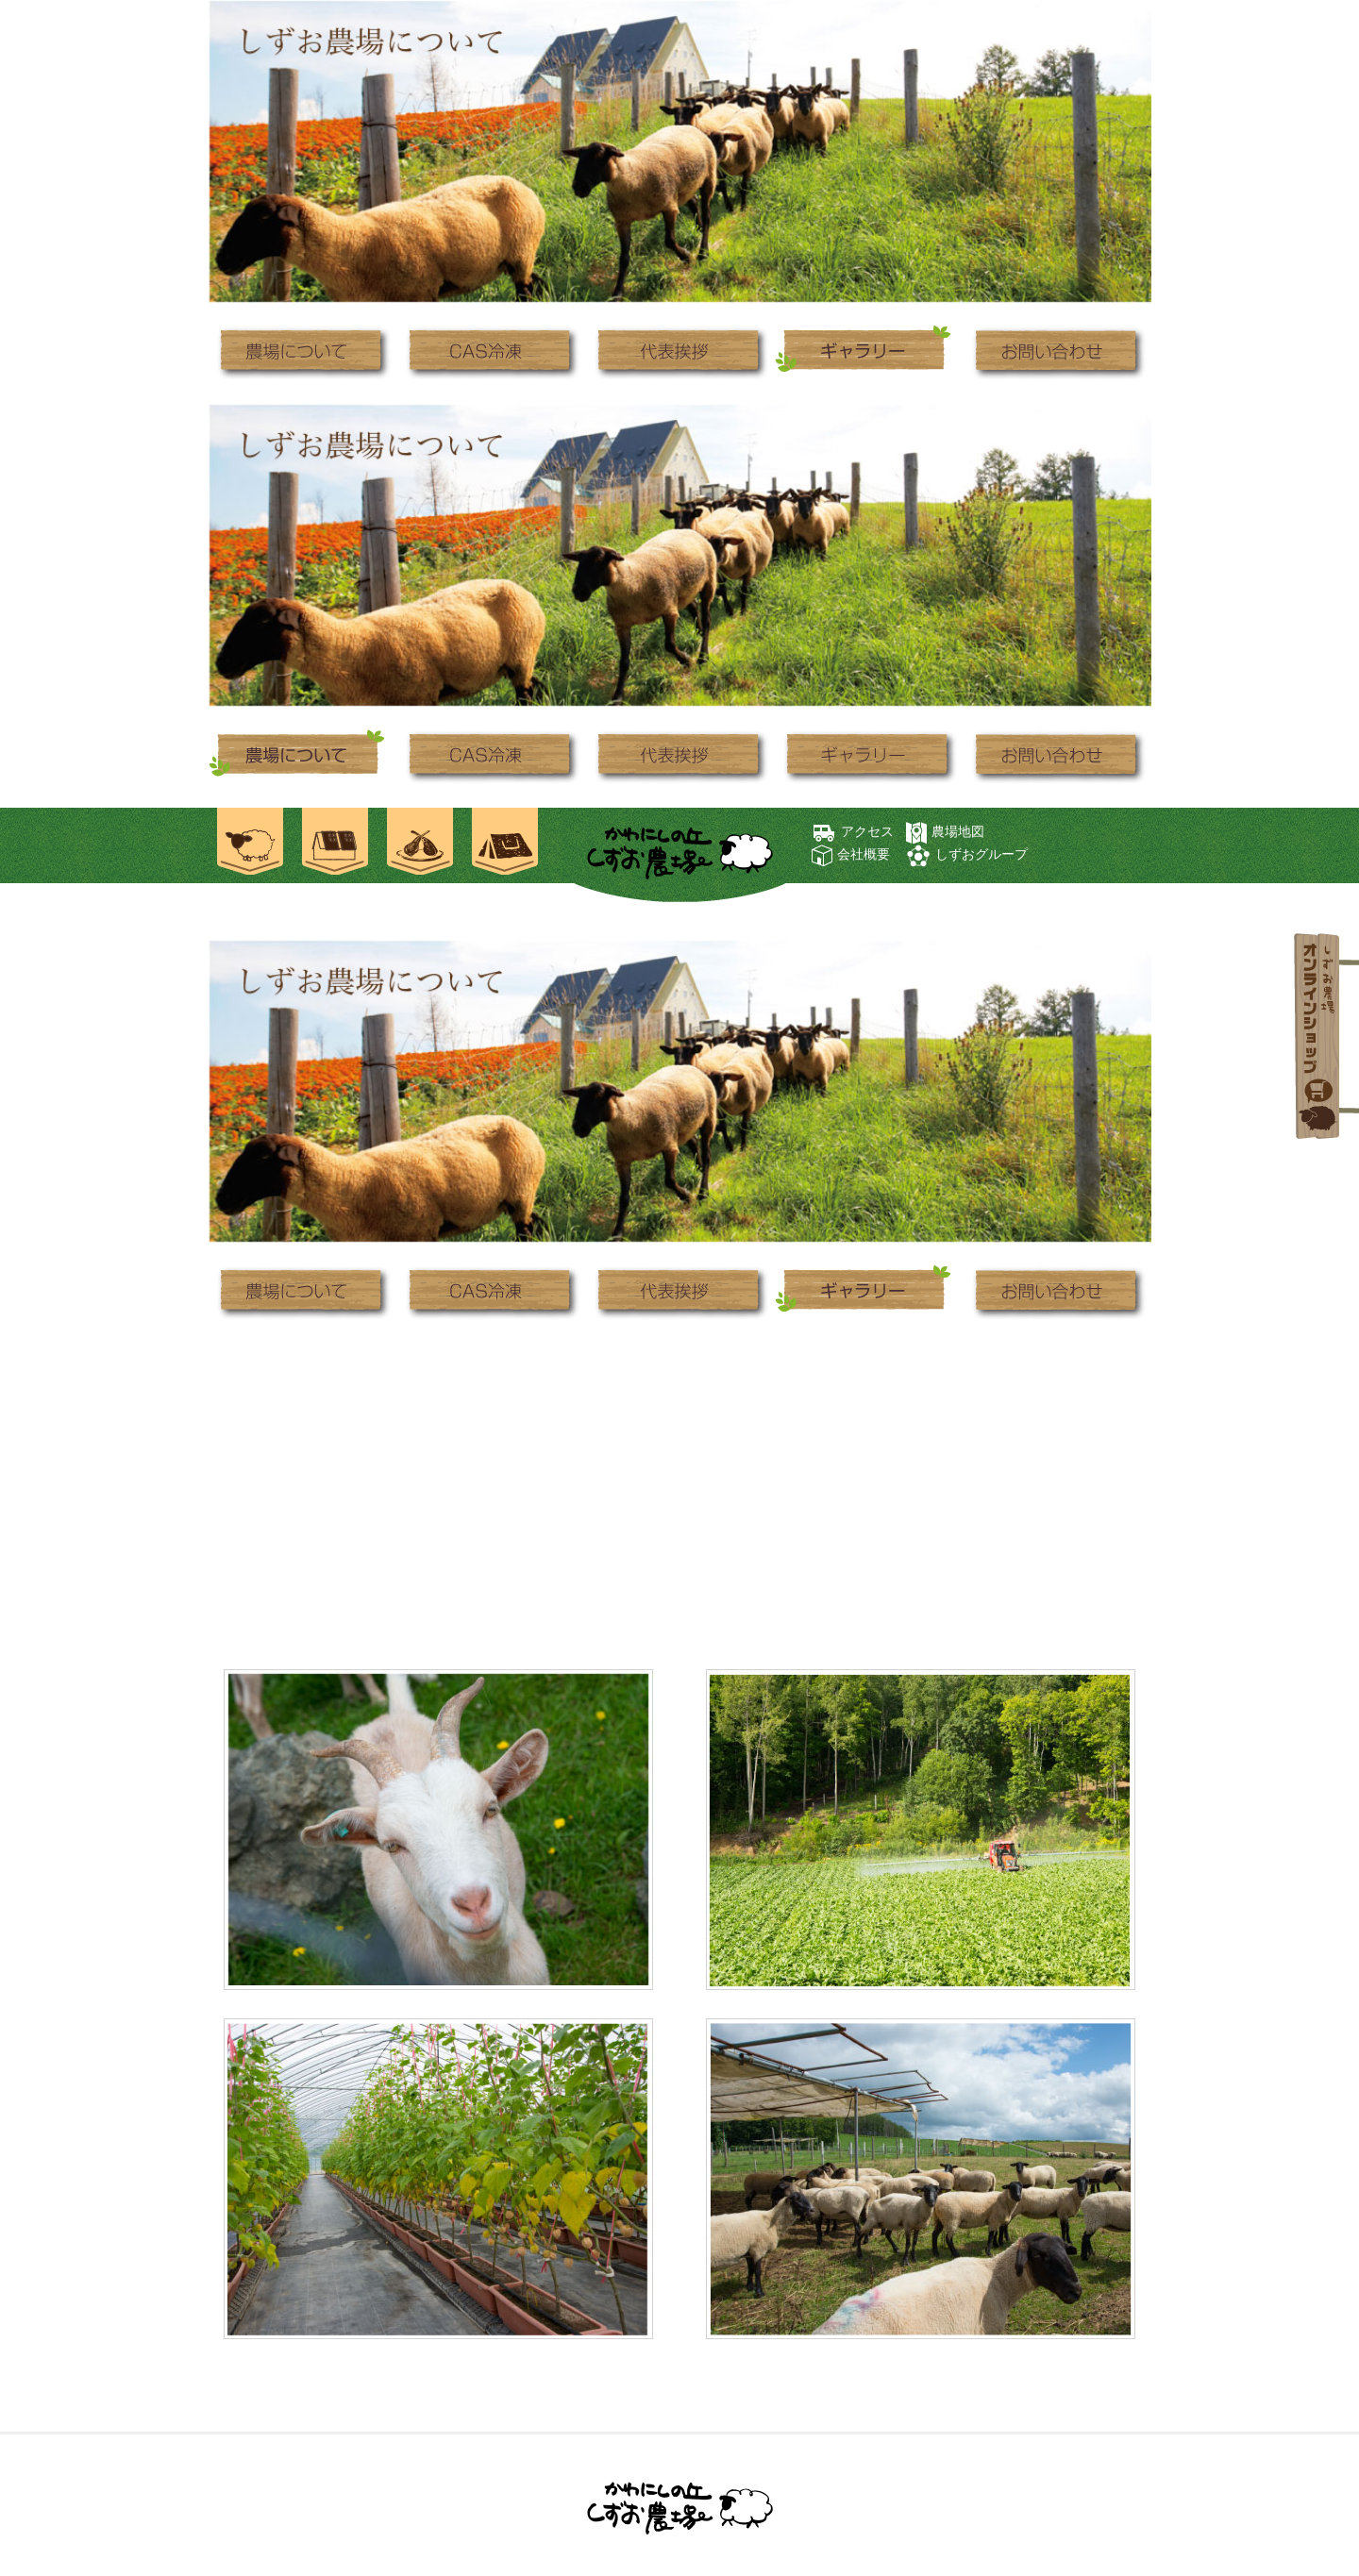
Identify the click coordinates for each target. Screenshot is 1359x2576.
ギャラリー (868, 351)
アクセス (867, 831)
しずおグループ (981, 853)
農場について (302, 351)
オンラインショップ (1320, 1038)
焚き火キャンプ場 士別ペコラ (505, 845)
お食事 (420, 845)
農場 (250, 845)
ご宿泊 (335, 845)
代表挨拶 (679, 351)
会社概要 (863, 853)
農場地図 (957, 831)
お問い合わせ (1057, 351)
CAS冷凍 (490, 351)
